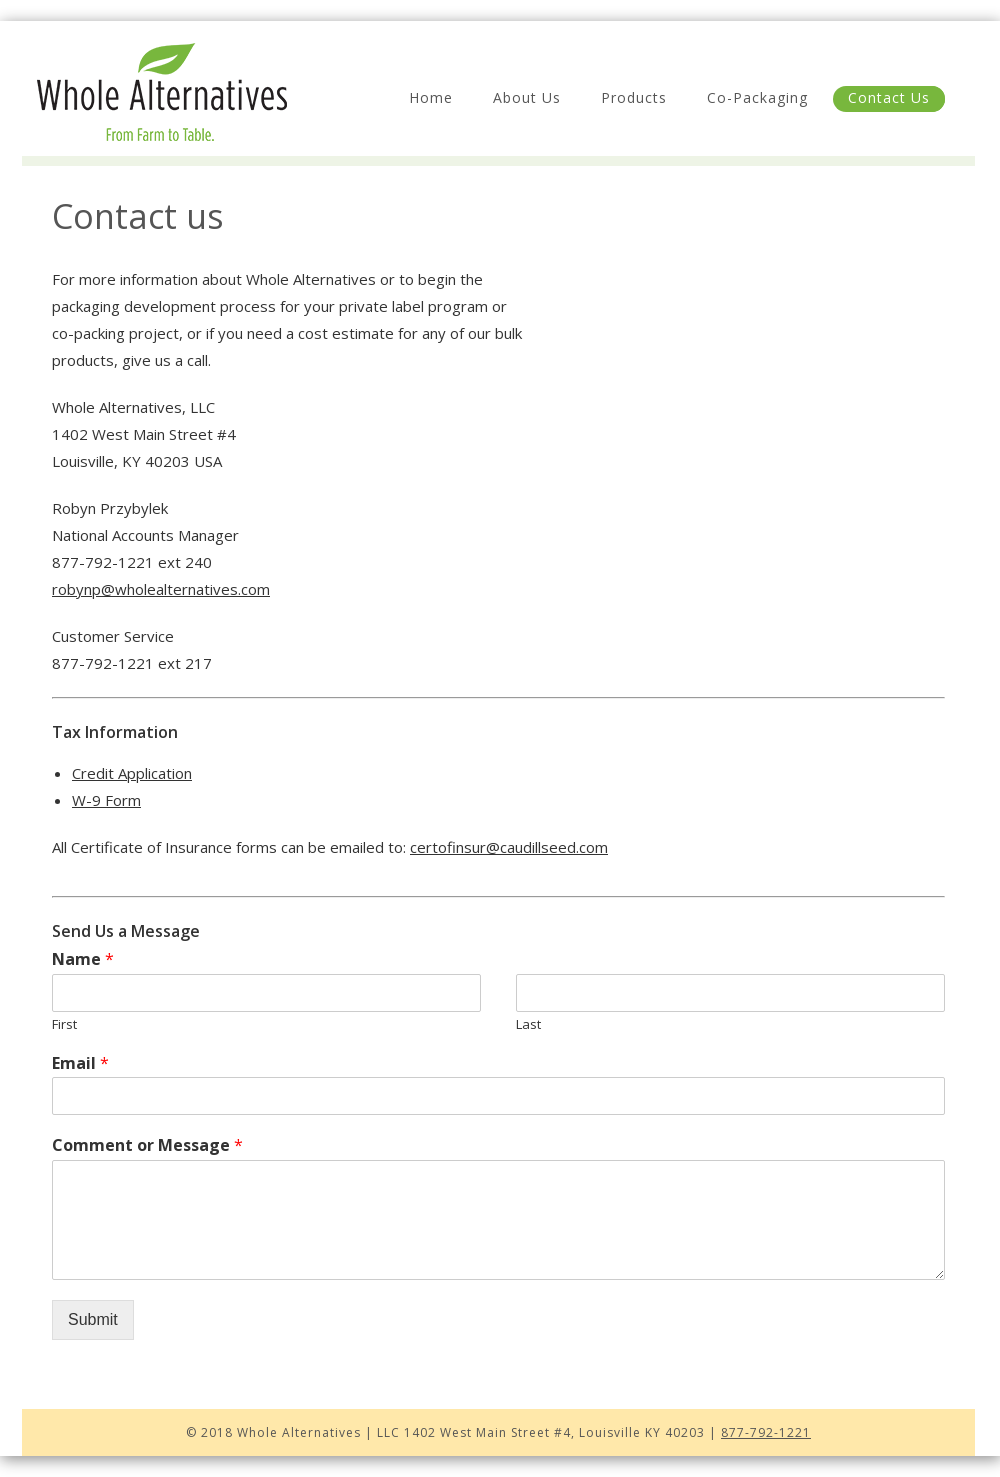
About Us (527, 97)
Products (634, 97)
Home (431, 97)
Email (80, 1063)
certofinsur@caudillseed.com (509, 847)
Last (528, 1024)
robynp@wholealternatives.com (161, 589)
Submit (93, 1319)
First (64, 1024)
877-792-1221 (766, 1432)
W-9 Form (106, 800)
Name (83, 959)
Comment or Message (147, 1145)
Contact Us (889, 97)
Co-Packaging (757, 97)
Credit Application (132, 773)
